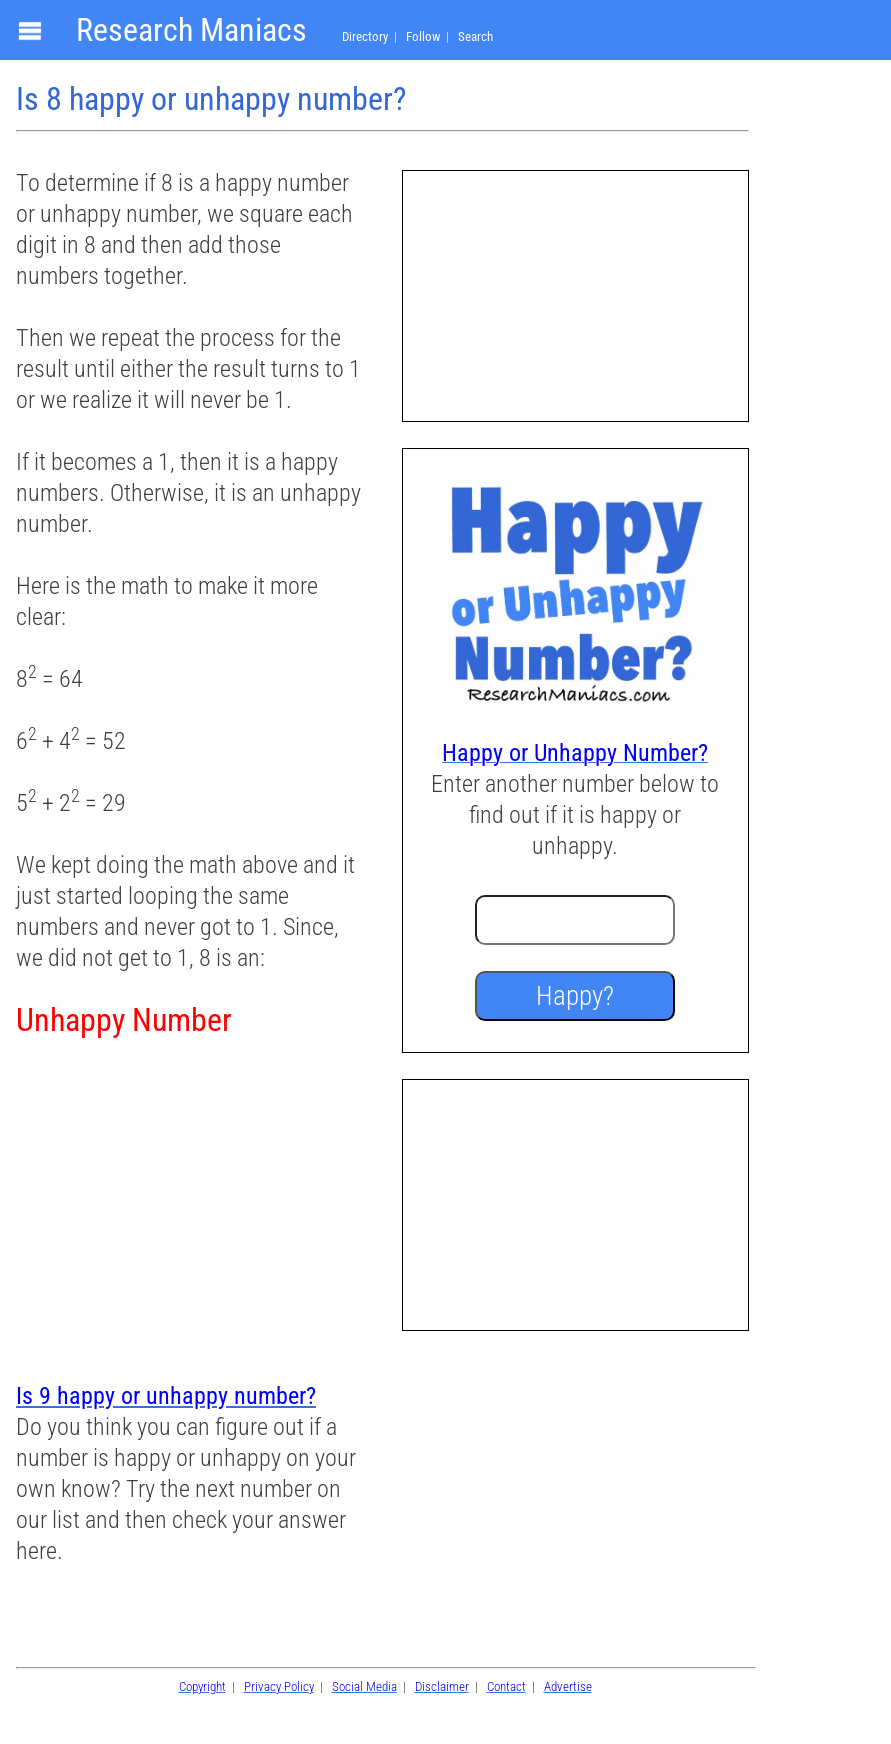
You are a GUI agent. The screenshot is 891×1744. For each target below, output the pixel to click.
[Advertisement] (188, 1212)
